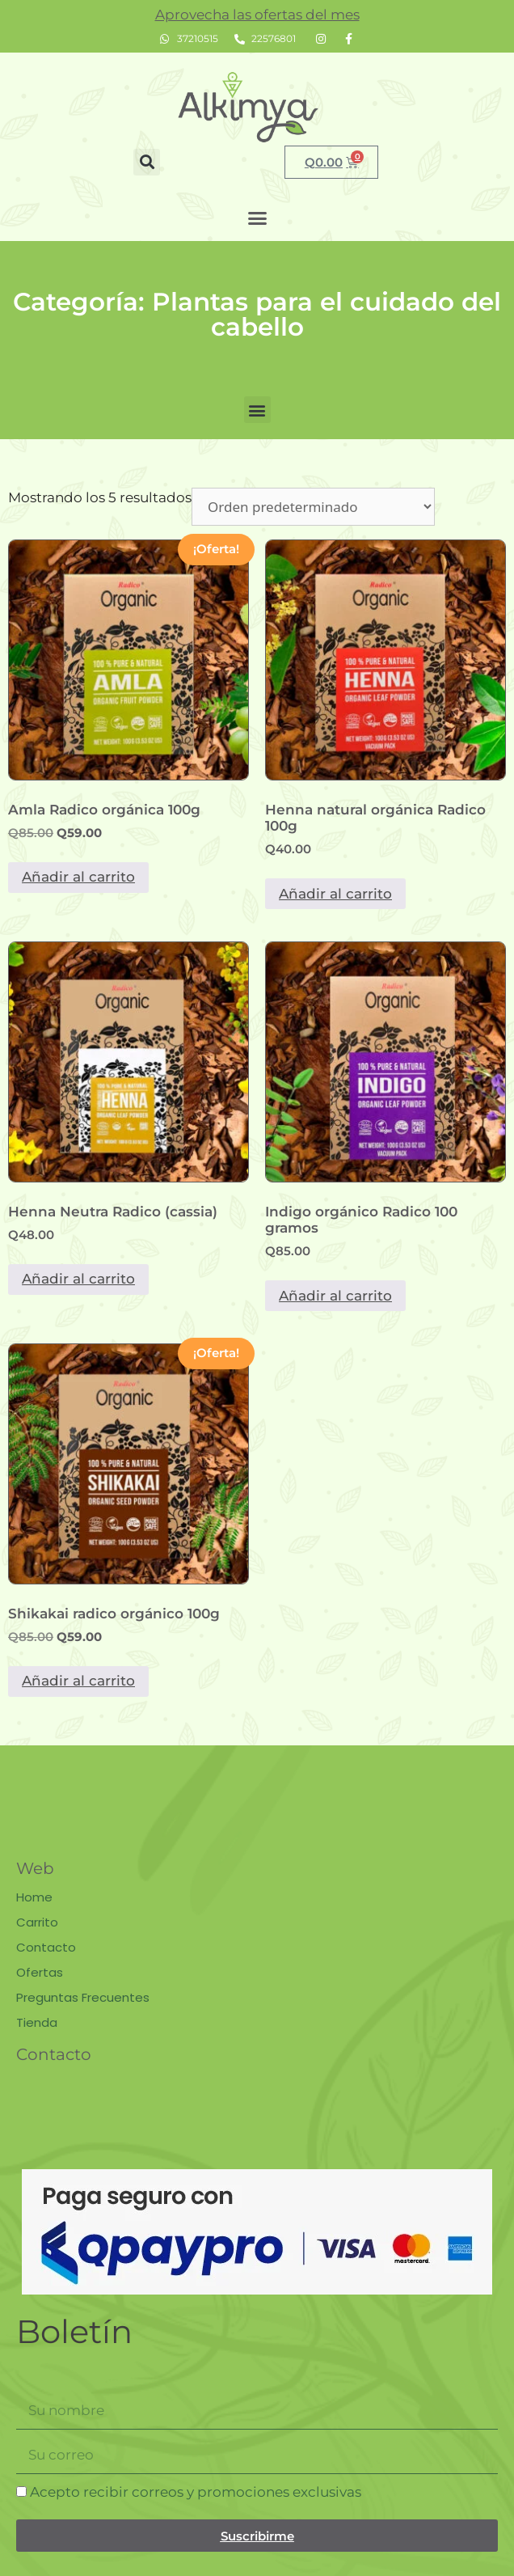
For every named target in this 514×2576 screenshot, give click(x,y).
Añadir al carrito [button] (78, 877)
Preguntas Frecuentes (83, 1997)
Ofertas (39, 1972)
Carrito (37, 1922)
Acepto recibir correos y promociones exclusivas (195, 2492)
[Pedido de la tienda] (313, 507)
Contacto (46, 1947)
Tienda (36, 2022)
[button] (146, 162)
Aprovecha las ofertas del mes (257, 14)
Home (34, 1897)
